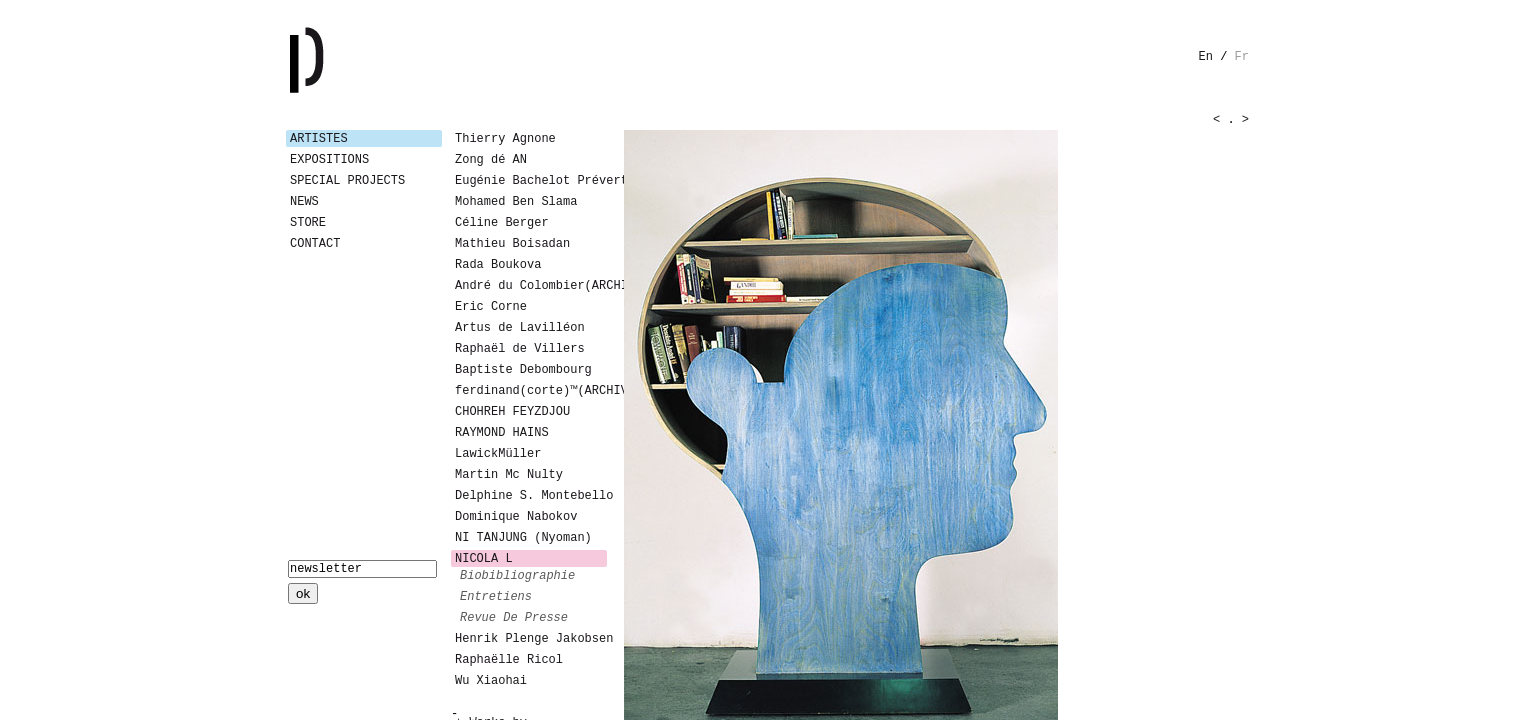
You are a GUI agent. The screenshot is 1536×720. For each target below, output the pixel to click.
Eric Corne (491, 307)
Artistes (319, 139)
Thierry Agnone (505, 139)
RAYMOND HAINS (502, 433)
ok (303, 593)
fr (1242, 57)
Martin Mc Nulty (509, 475)
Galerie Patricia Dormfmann (336, 60)
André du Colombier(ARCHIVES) (531, 286)
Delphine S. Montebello (531, 496)
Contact (315, 244)
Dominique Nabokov (516, 517)
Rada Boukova (498, 265)
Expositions (329, 160)
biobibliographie (517, 576)
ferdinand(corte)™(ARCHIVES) (531, 391)
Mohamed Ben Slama (516, 202)
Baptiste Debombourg (523, 370)
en (1206, 57)
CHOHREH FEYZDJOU (512, 412)
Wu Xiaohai (491, 681)
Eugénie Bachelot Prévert (531, 181)
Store (308, 223)
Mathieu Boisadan (512, 244)
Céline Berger (502, 223)
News (304, 202)
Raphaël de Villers (520, 349)
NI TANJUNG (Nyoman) (523, 538)
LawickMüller (498, 454)
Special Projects (347, 181)
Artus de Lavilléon (520, 328)
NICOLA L (484, 559)
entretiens (496, 597)
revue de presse (514, 618)
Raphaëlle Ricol (509, 660)
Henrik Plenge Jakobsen (531, 639)
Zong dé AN (491, 160)
